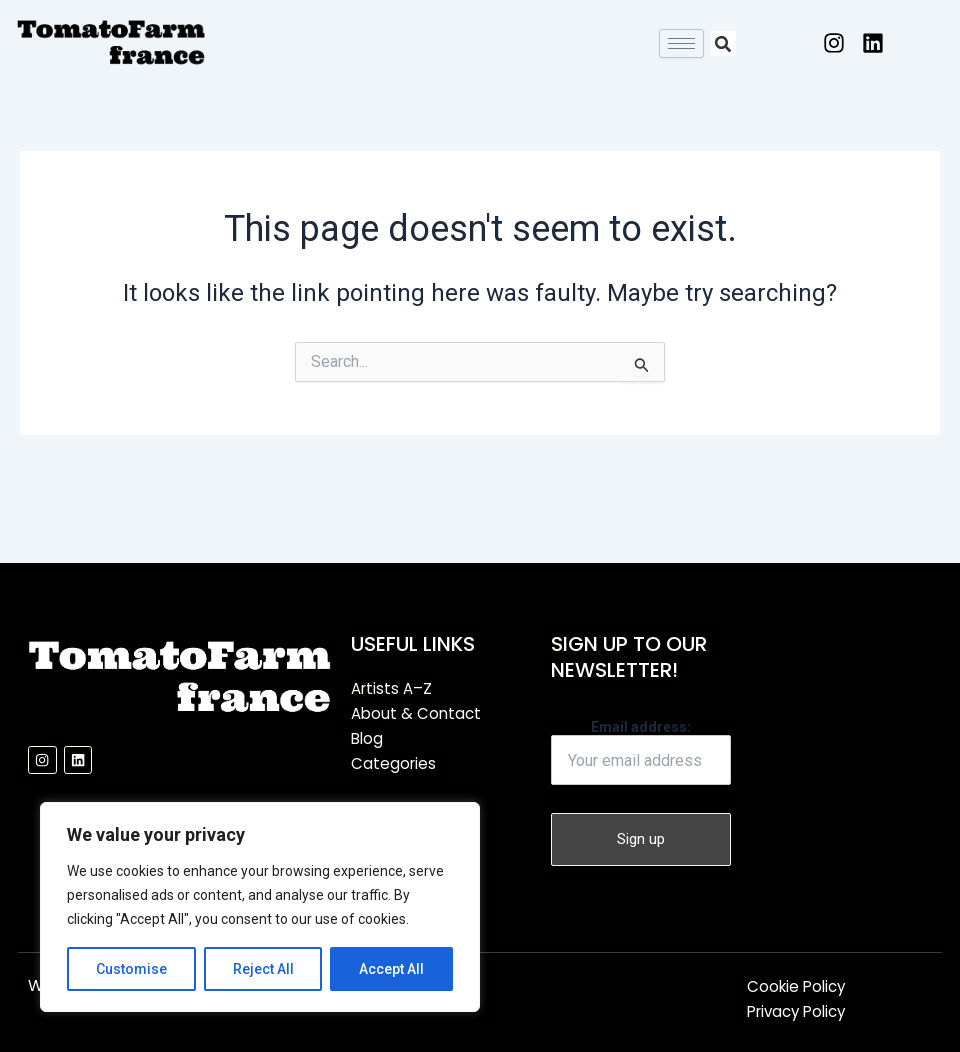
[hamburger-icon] (681, 43)
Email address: (641, 752)
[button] (723, 43)
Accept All (391, 969)
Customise (131, 969)
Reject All (263, 969)
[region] (260, 907)
